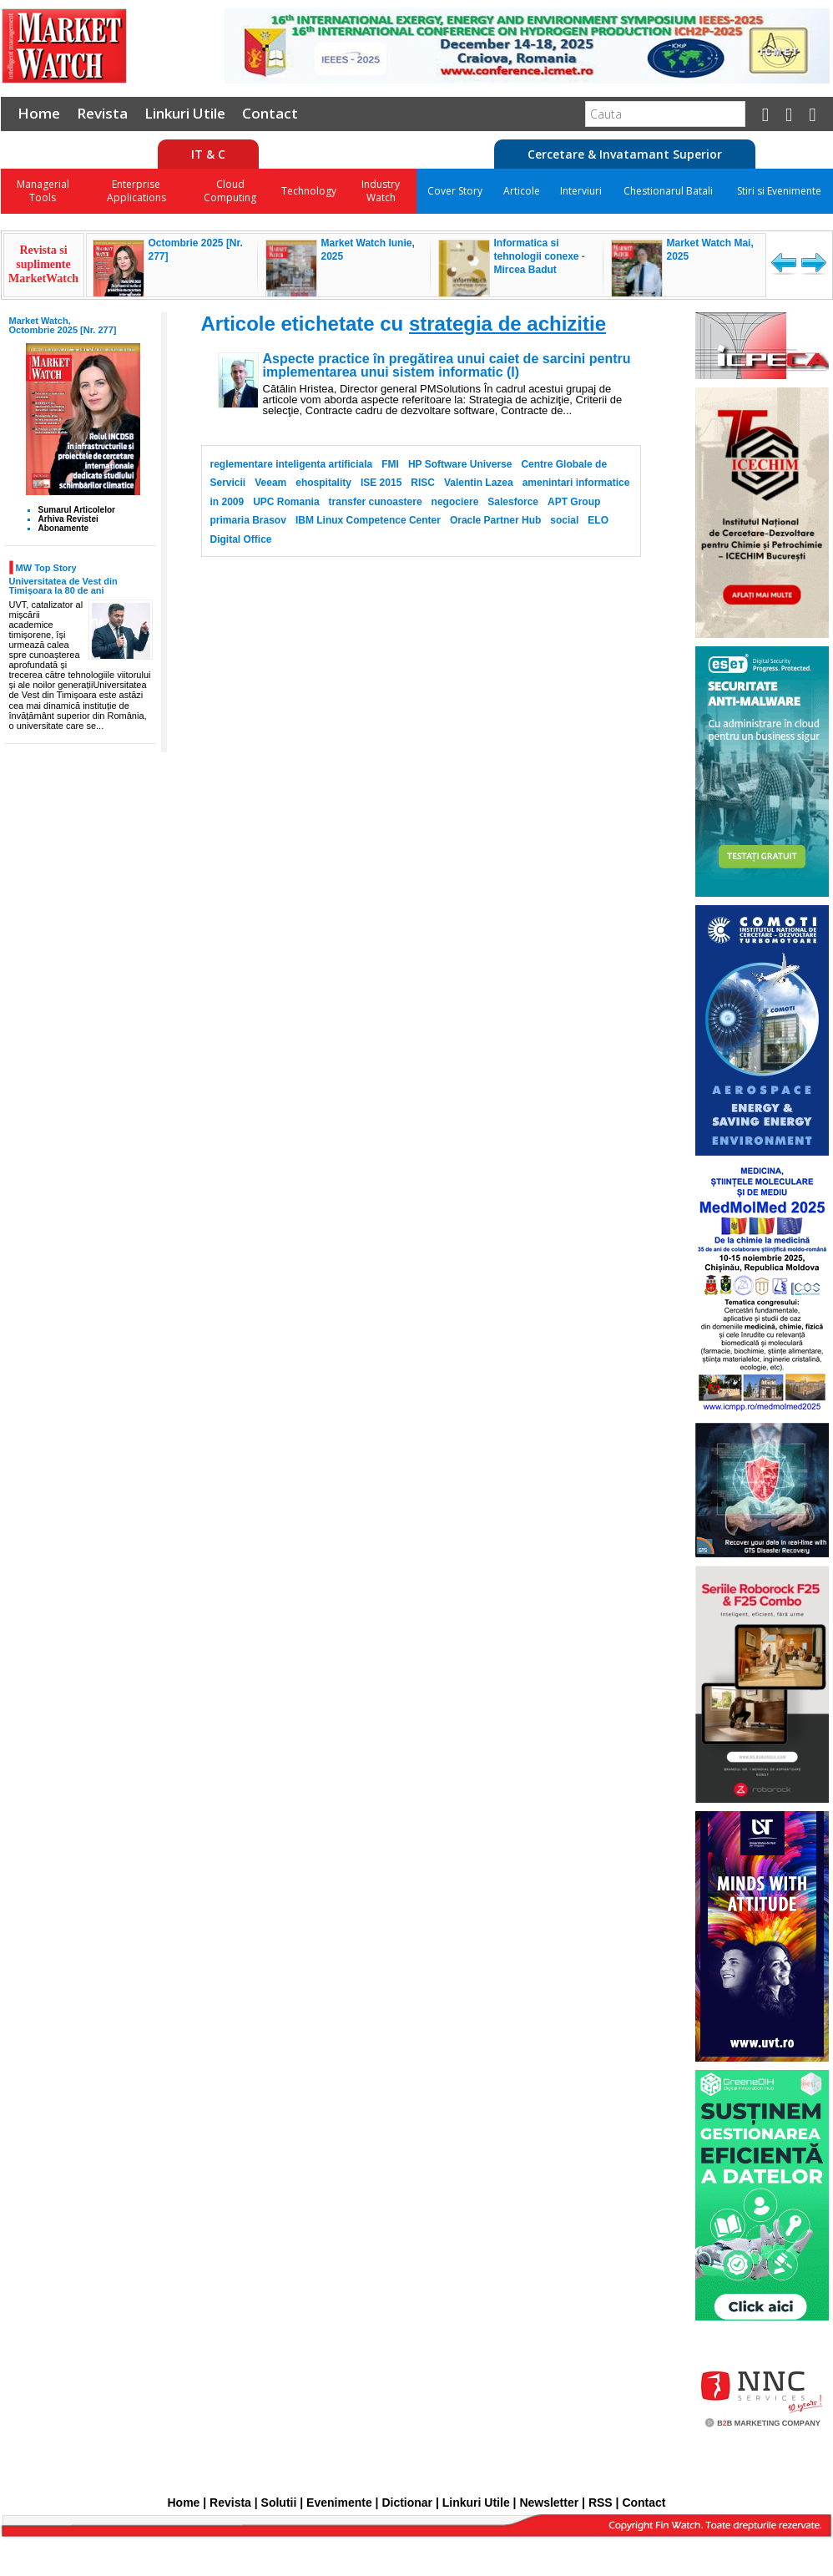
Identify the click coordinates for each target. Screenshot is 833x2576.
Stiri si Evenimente (779, 191)
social (564, 520)
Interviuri (581, 191)
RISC (423, 482)
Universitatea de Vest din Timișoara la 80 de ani (63, 585)
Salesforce (512, 502)
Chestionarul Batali (668, 191)
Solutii (279, 2502)
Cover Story (454, 191)
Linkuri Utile (184, 113)
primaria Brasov (248, 520)
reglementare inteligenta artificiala (291, 464)
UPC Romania (286, 502)
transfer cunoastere (375, 502)
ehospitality (323, 482)
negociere (455, 502)
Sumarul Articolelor (76, 509)
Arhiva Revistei (68, 519)
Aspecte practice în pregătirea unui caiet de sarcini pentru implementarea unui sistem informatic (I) (447, 365)
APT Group (574, 502)
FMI (390, 464)
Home (39, 113)
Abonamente (63, 528)
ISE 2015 (381, 482)
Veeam (270, 482)
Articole (521, 191)
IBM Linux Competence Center (368, 520)
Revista (102, 113)
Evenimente (339, 2502)
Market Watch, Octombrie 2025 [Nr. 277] (63, 325)
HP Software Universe (460, 464)
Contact (270, 113)
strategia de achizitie (507, 323)
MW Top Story (46, 567)
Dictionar (406, 2502)
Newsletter (548, 2502)
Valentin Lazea (478, 482)
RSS (600, 2502)
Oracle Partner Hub (495, 520)
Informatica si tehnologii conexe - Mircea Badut (539, 256)
